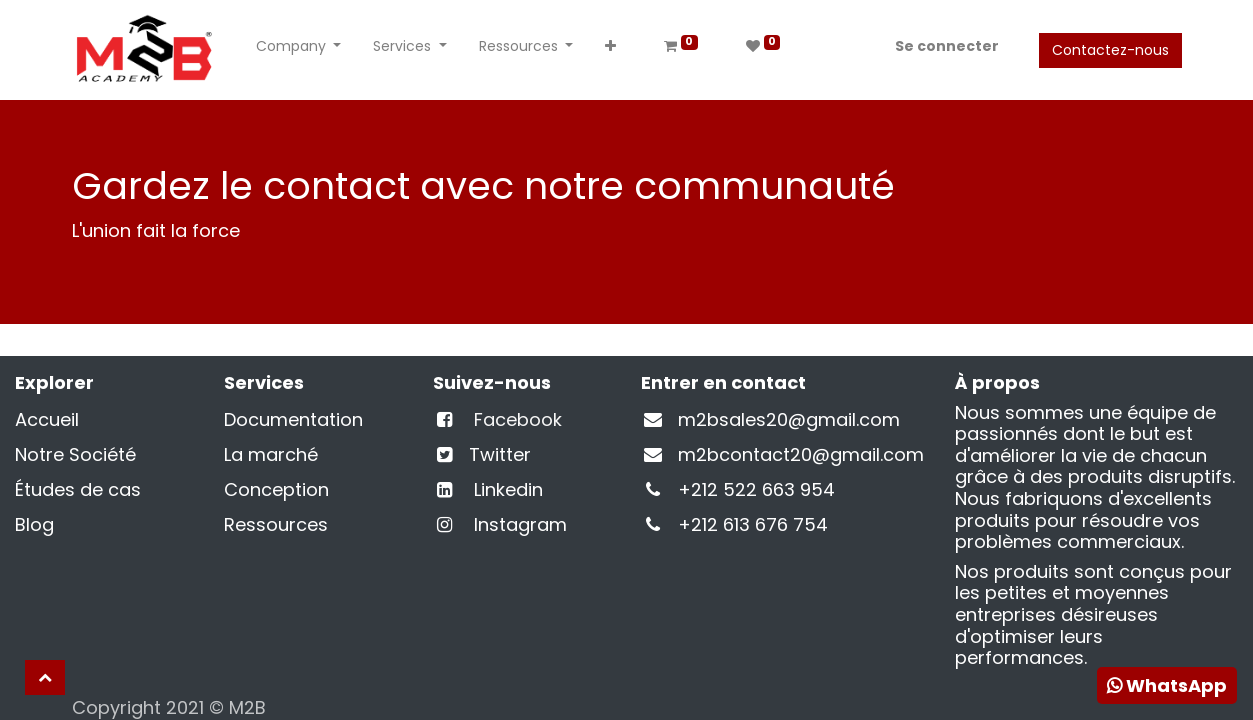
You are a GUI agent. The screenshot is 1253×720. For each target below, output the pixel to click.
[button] (610, 50)
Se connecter (947, 46)
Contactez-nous (1110, 50)
